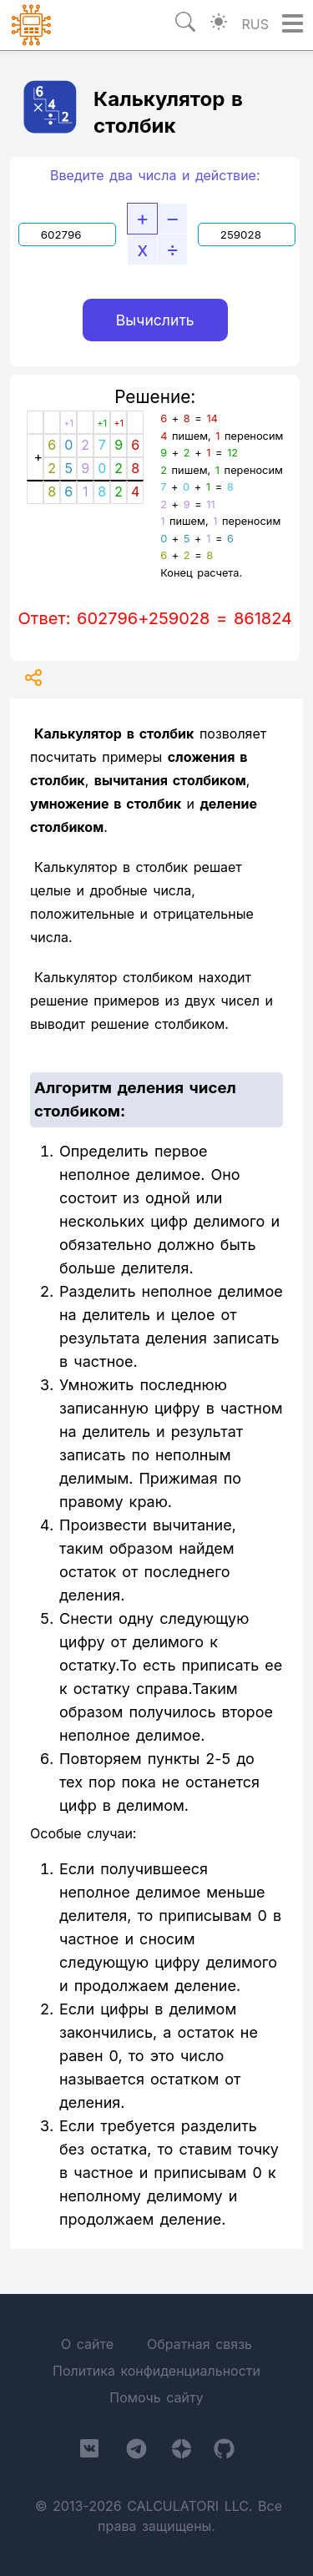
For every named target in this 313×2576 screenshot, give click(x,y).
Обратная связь (199, 2344)
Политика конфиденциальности (156, 2370)
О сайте (87, 2344)
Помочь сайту (156, 2397)
